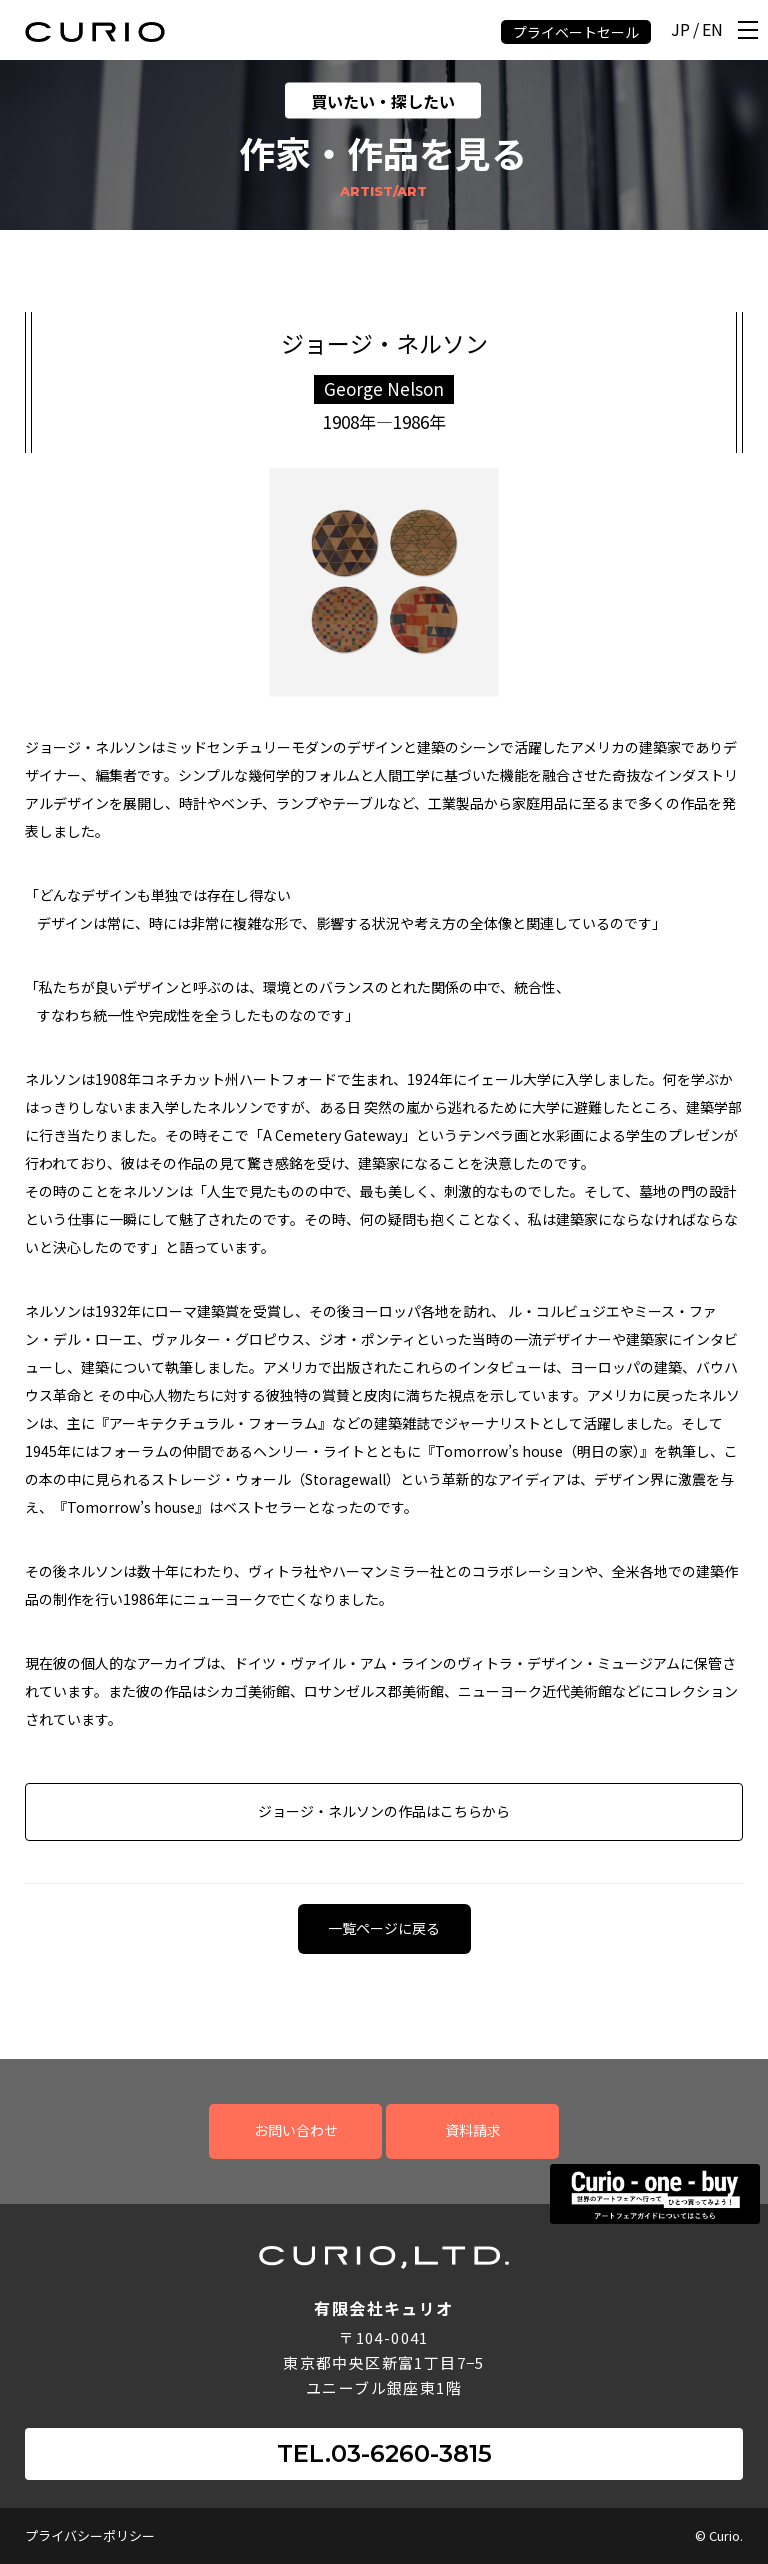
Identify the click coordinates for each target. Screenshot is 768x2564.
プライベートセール (576, 32)
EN (712, 30)
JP (680, 30)
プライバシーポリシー (90, 2535)
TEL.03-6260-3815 (384, 2453)
